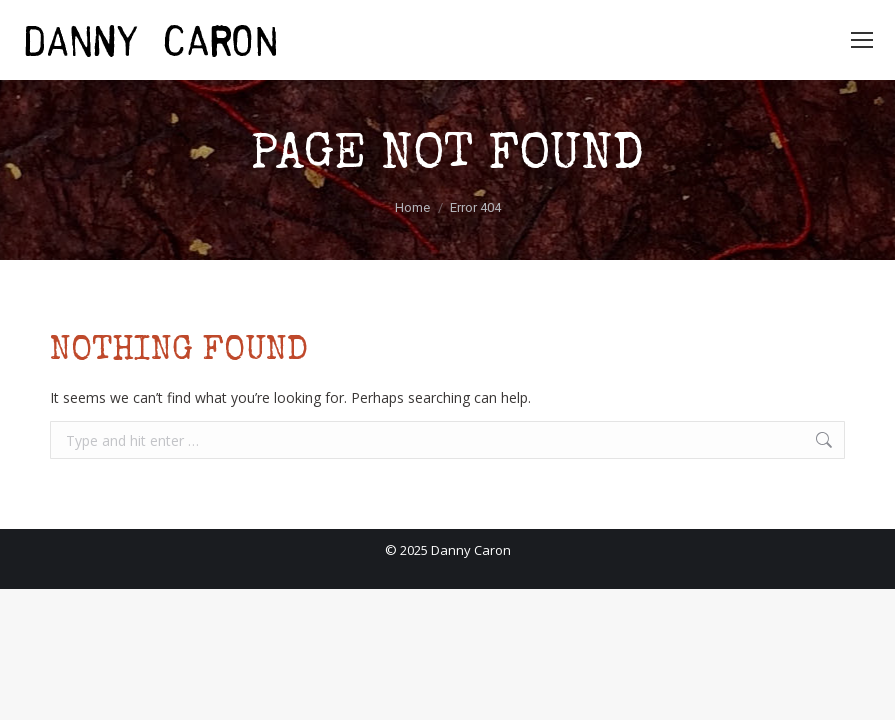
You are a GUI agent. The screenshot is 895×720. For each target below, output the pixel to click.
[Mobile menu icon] (862, 40)
